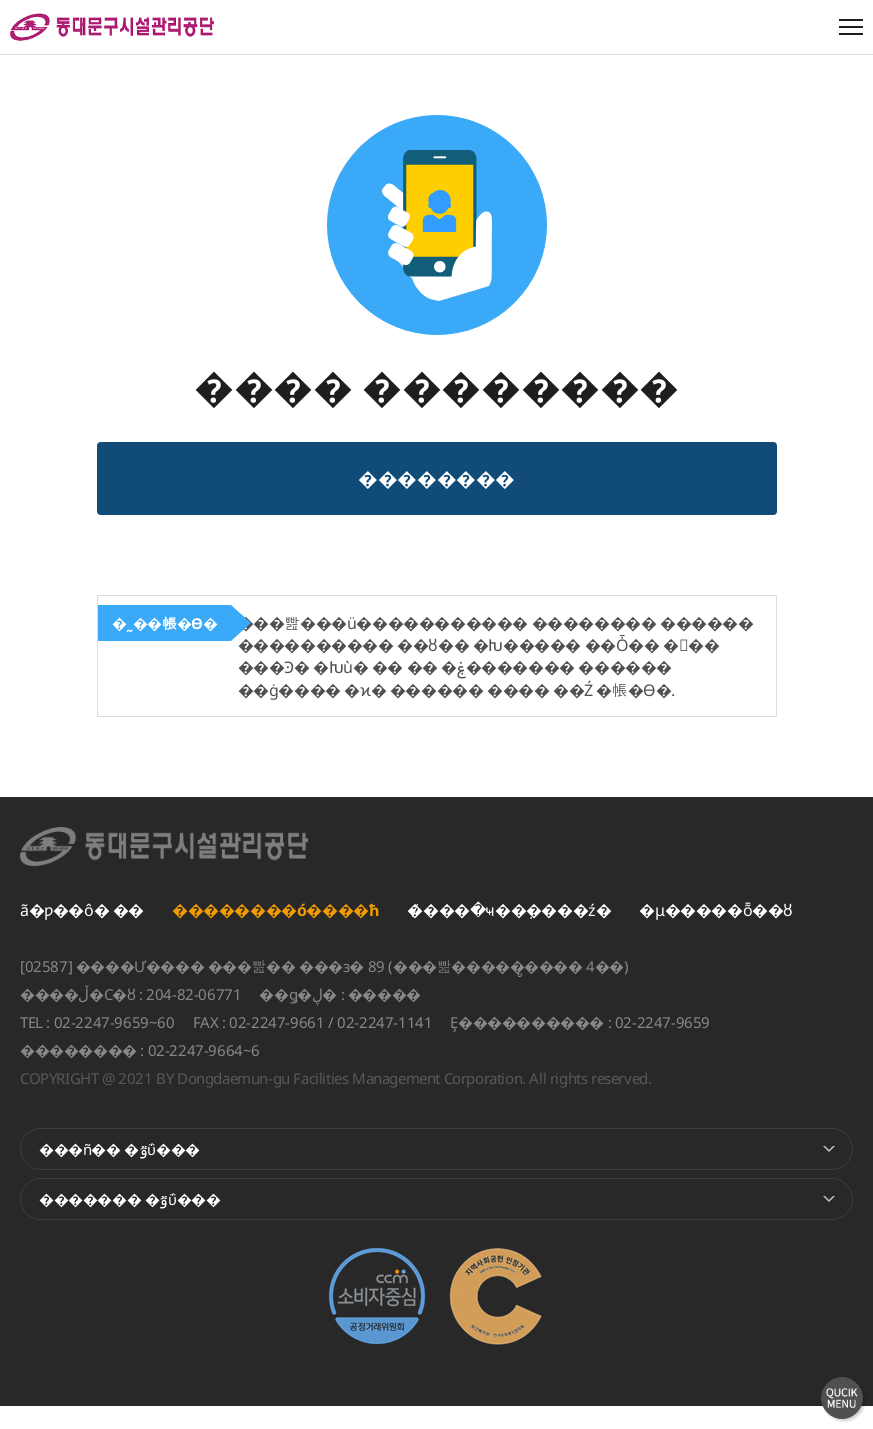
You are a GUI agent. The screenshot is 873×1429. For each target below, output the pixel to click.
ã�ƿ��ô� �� (82, 933)
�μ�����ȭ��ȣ (716, 933)
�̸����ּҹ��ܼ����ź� (509, 933)
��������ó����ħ (275, 933)
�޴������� (436, 496)
